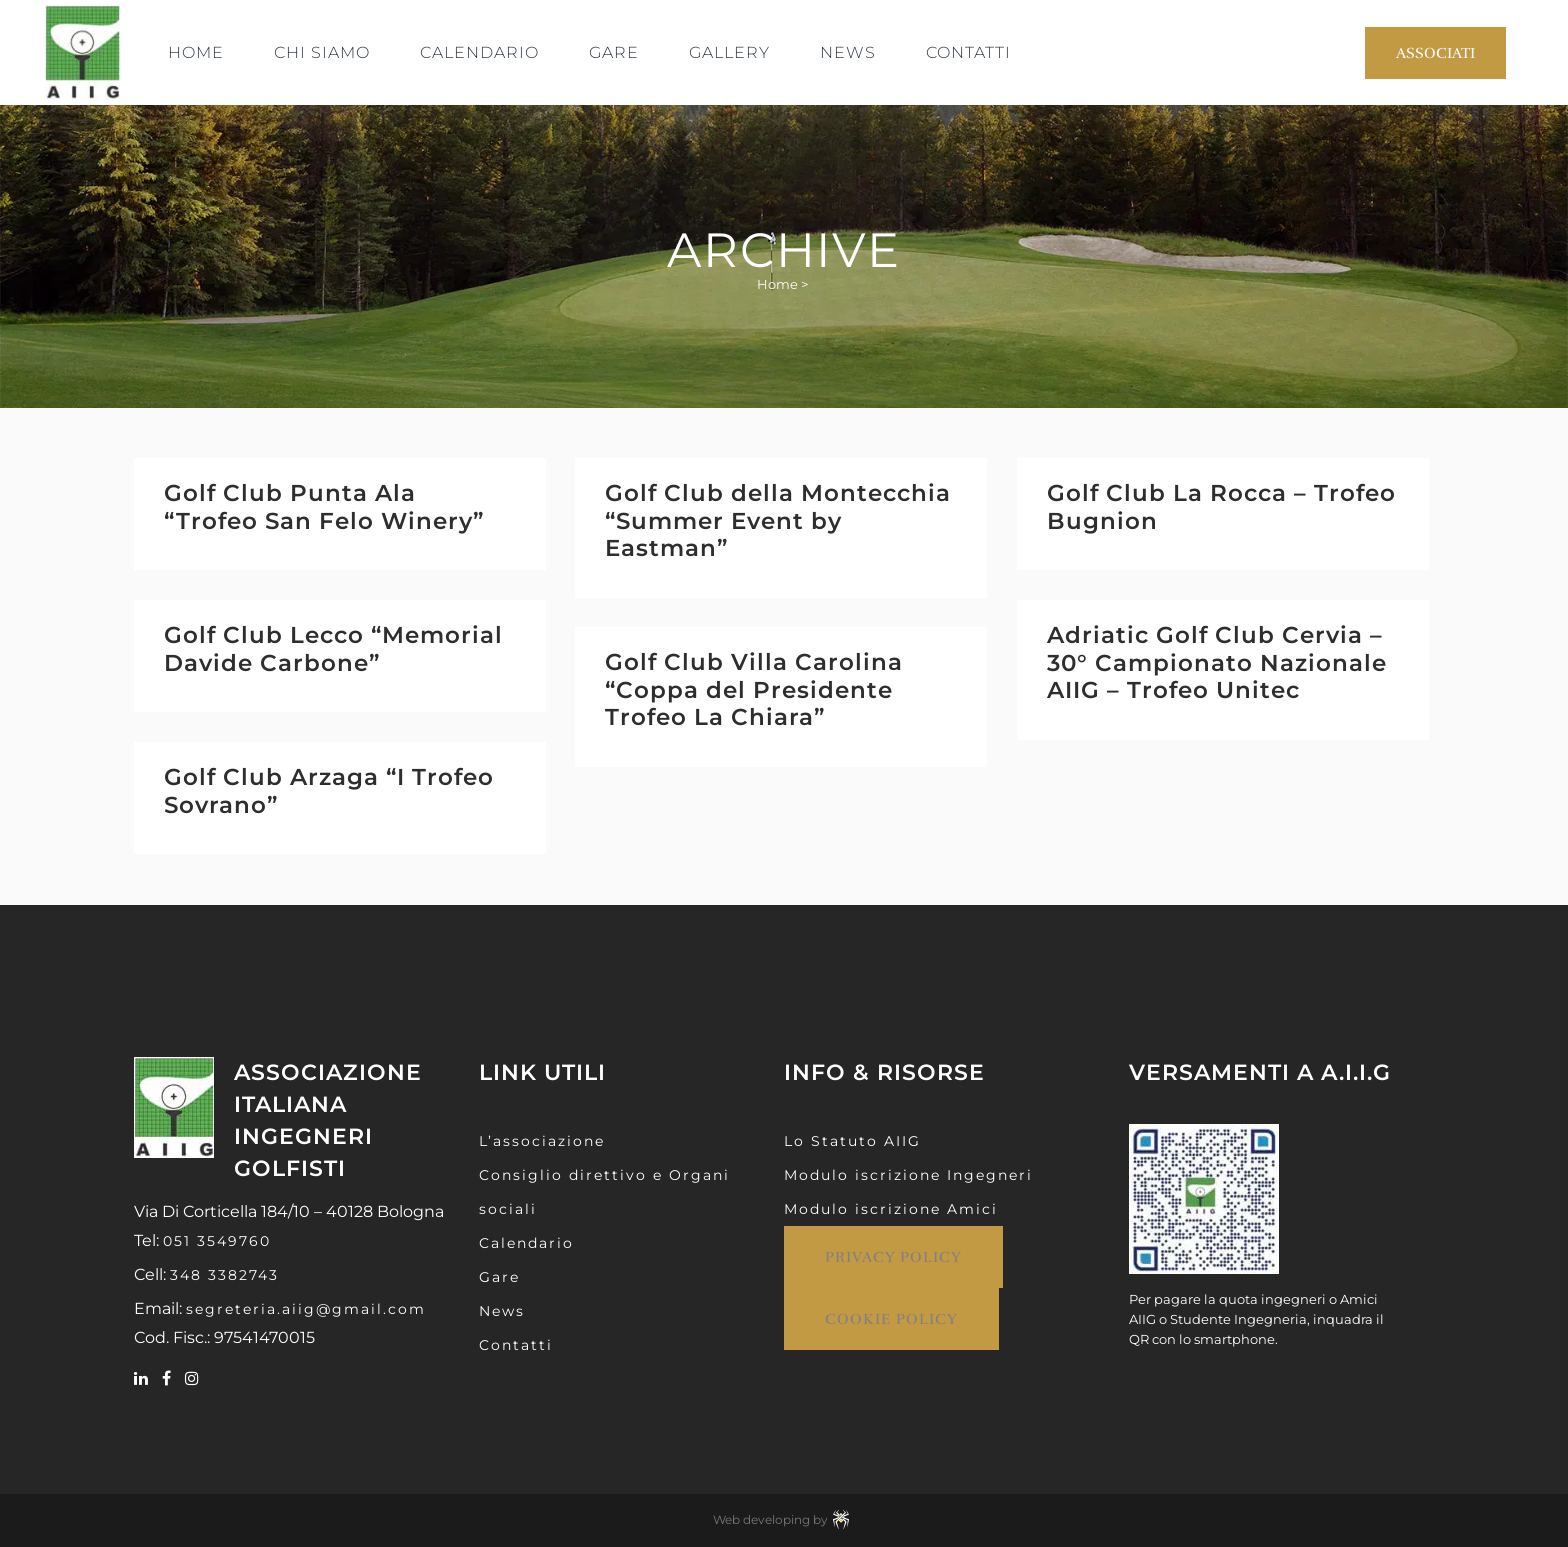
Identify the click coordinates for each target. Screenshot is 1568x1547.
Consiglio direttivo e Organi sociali (604, 1192)
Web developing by (784, 1519)
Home (777, 284)
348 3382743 (224, 1275)
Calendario (526, 1243)
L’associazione (542, 1141)
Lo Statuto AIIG (852, 1141)
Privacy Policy (893, 1257)
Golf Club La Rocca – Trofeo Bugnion (1221, 507)
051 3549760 (217, 1241)
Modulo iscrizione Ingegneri (908, 1175)
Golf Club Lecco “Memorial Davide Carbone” (333, 649)
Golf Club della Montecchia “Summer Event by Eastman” (778, 520)
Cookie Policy (891, 1319)
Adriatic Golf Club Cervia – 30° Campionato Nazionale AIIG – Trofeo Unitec (1217, 662)
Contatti (516, 1345)
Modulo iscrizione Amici (891, 1209)
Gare (499, 1277)
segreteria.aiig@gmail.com (306, 1309)
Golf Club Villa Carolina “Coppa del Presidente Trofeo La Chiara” (754, 689)
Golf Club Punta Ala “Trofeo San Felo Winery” (324, 507)
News (502, 1311)
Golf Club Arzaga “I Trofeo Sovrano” (329, 791)
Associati (1435, 53)
